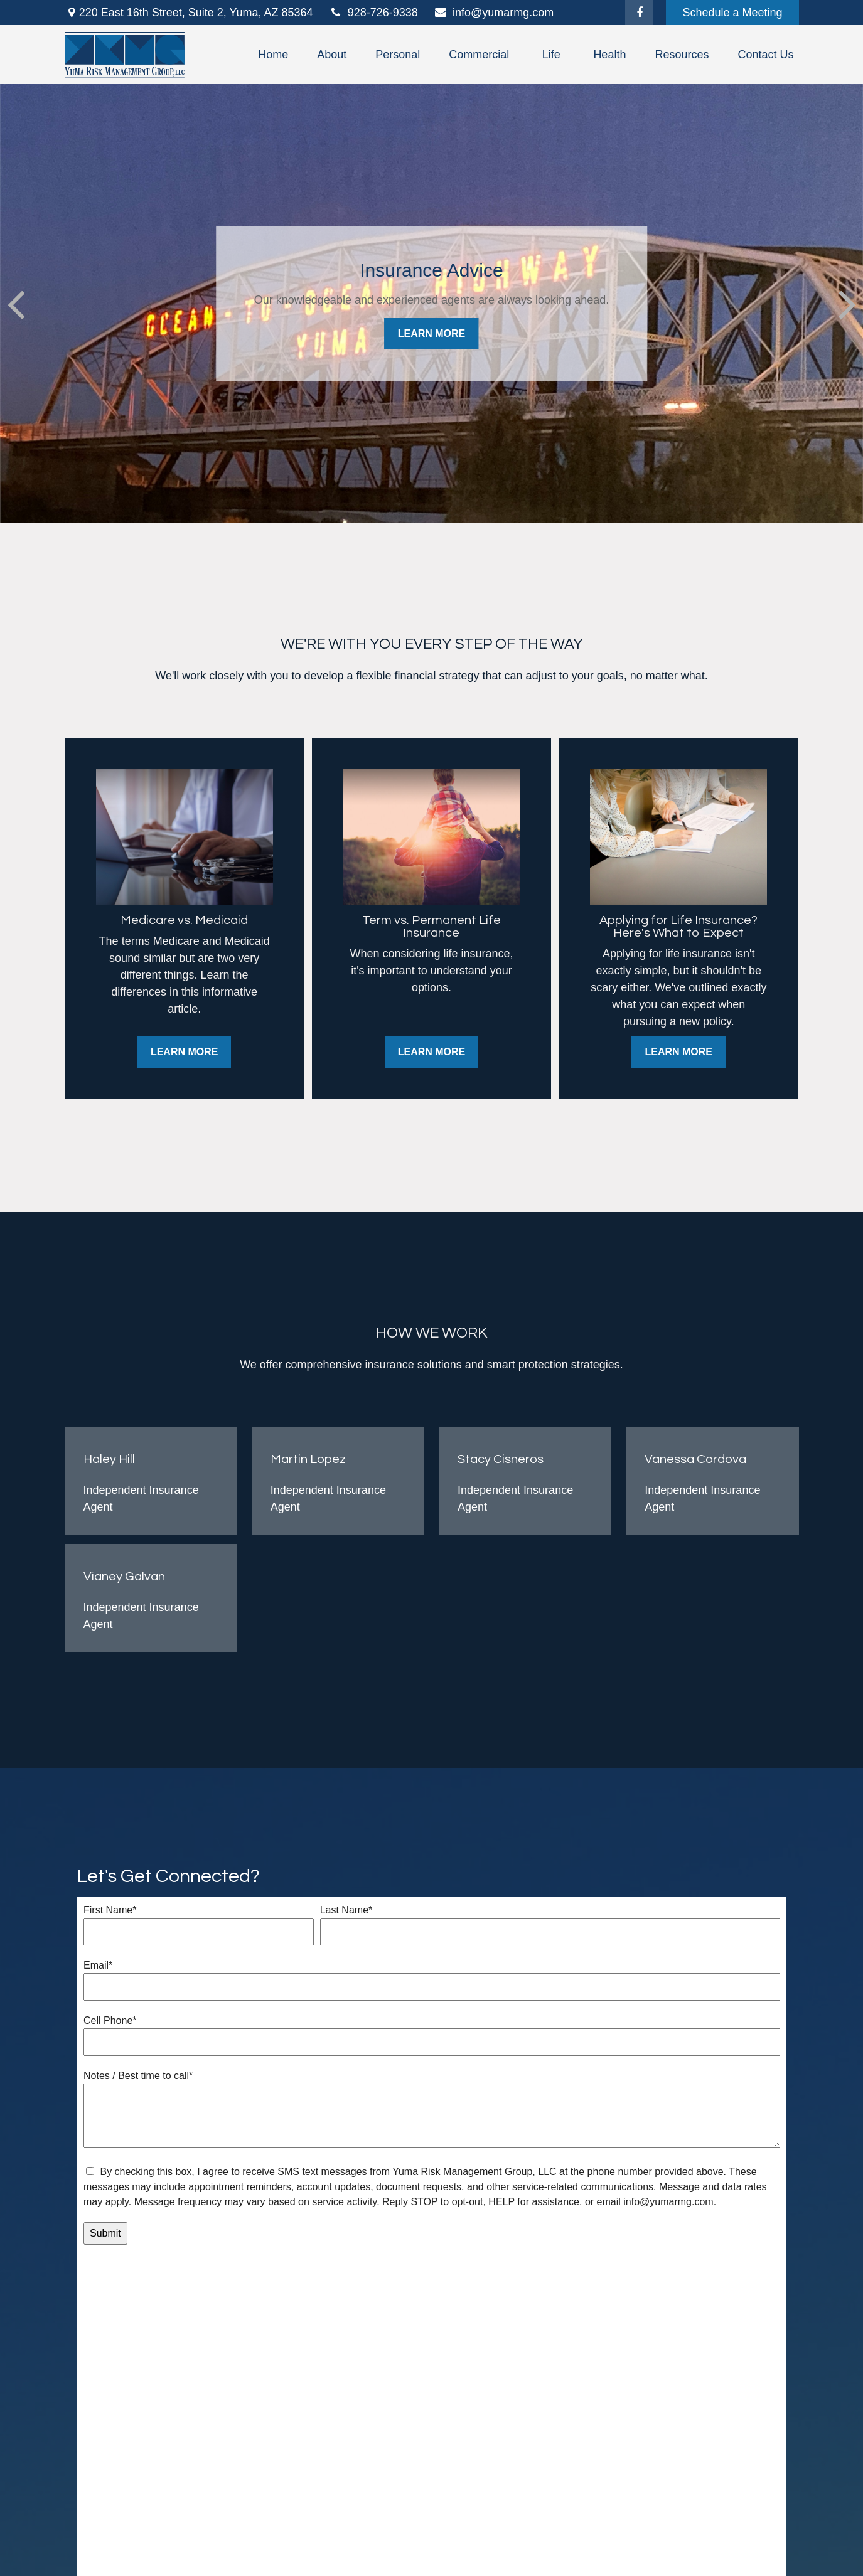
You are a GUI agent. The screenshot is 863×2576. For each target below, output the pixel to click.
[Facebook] (639, 12)
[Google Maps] (93, 2521)
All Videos (276, 2447)
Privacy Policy (410, 2480)
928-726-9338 (373, 12)
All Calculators (287, 2463)
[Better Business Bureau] (113, 2521)
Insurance (276, 2414)
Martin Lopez (308, 1459)
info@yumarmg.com (494, 12)
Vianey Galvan (124, 1576)
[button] (273, 55)
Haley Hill (109, 1459)
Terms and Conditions (509, 2480)
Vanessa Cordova (695, 1459)
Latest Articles (286, 2431)
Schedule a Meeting (732, 12)
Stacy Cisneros (501, 1459)
